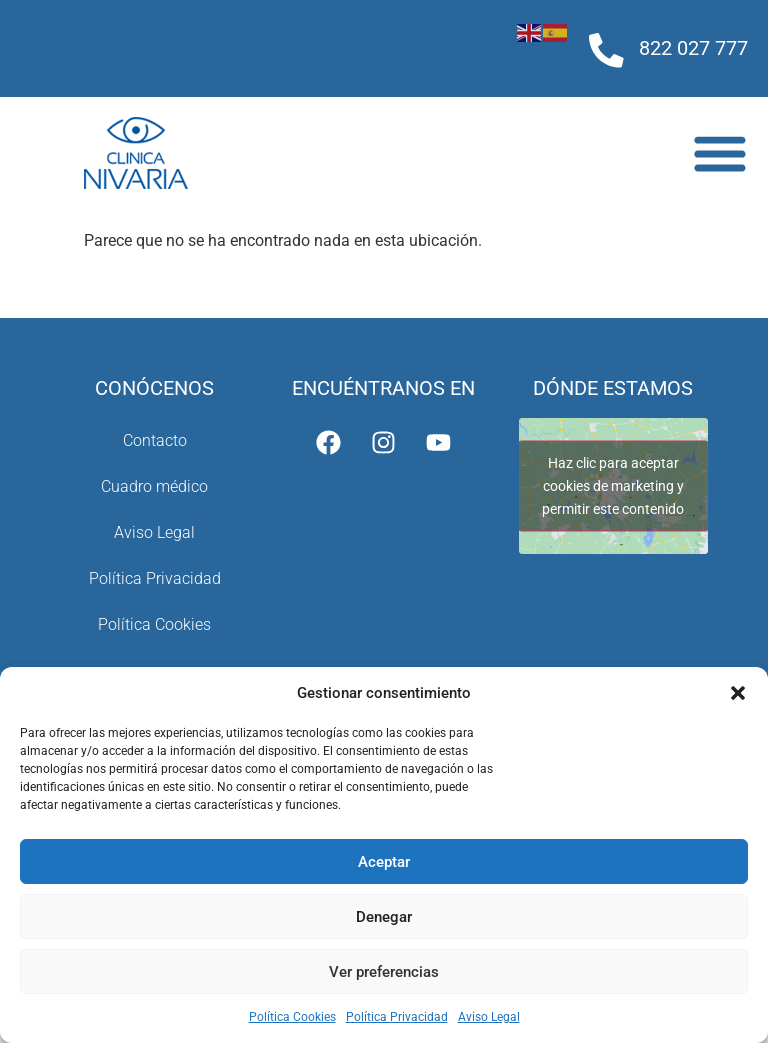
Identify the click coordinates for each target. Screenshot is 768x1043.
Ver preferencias (384, 972)
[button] (738, 693)
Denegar (384, 917)
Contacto (155, 440)
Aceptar (384, 862)
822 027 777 (693, 48)
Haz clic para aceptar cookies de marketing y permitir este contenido (613, 485)
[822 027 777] (606, 50)
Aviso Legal (489, 1017)
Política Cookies (292, 1017)
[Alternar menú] (720, 153)
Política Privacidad (397, 1017)
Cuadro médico (154, 486)
